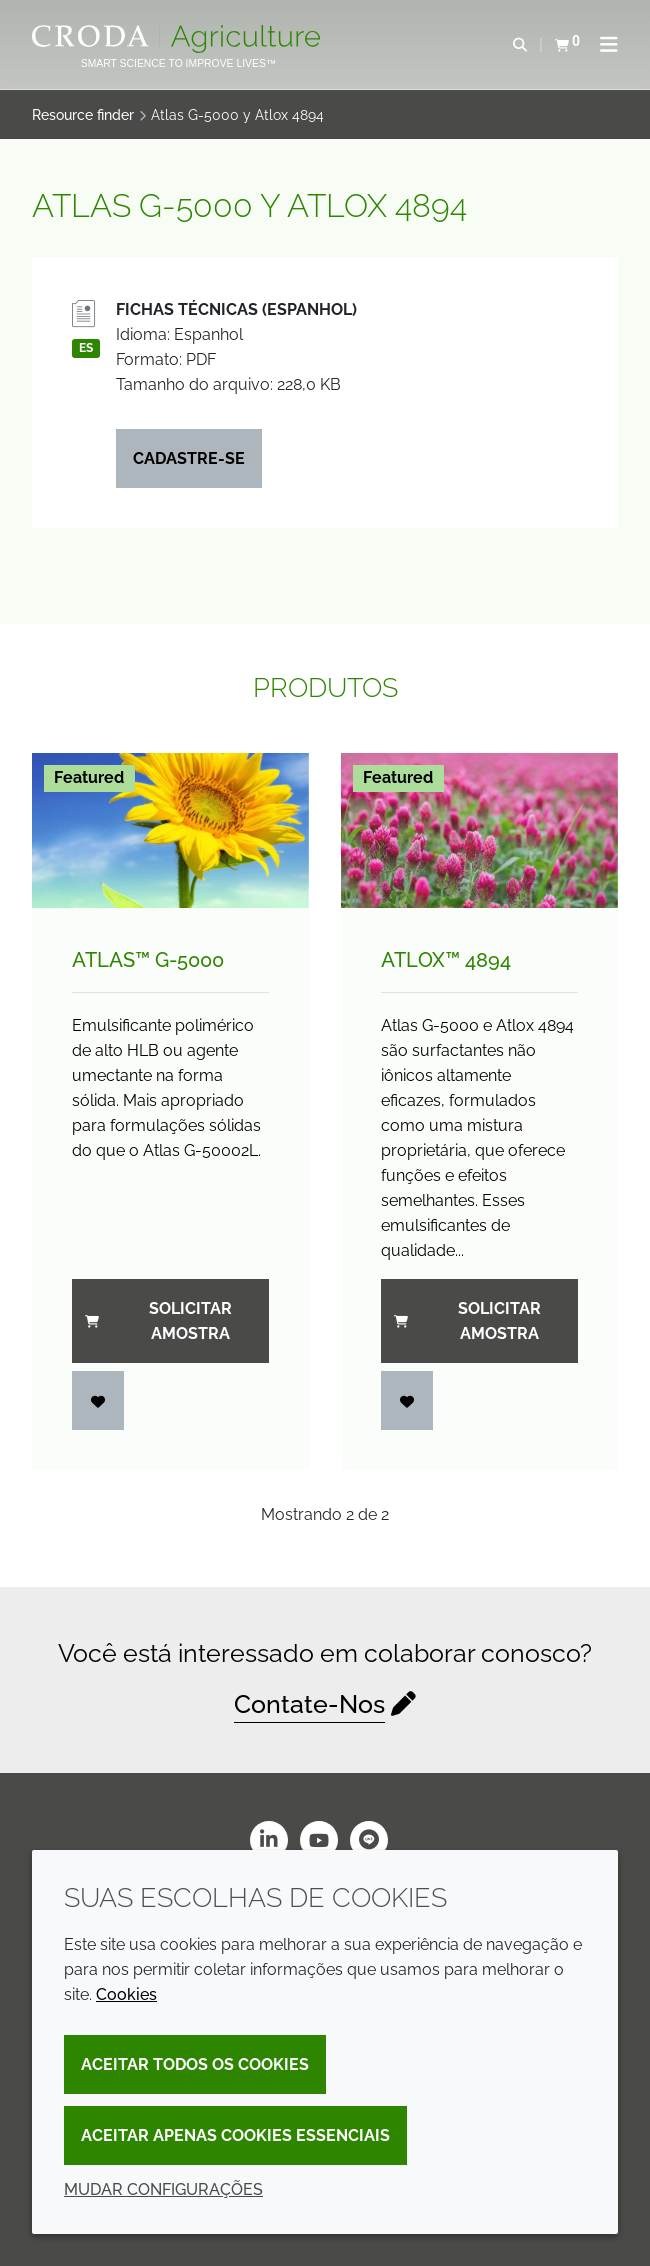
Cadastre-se (189, 458)
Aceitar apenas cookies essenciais (235, 2135)
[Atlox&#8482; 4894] (479, 831)
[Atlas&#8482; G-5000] (170, 831)
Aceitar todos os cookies (195, 2064)
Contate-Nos (309, 1704)
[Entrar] (98, 1400)
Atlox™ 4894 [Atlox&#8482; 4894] (446, 960)
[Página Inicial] (178, 39)
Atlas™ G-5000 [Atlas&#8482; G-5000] (148, 960)
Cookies (126, 1994)
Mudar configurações (163, 2189)
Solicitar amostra (158, 1321)
